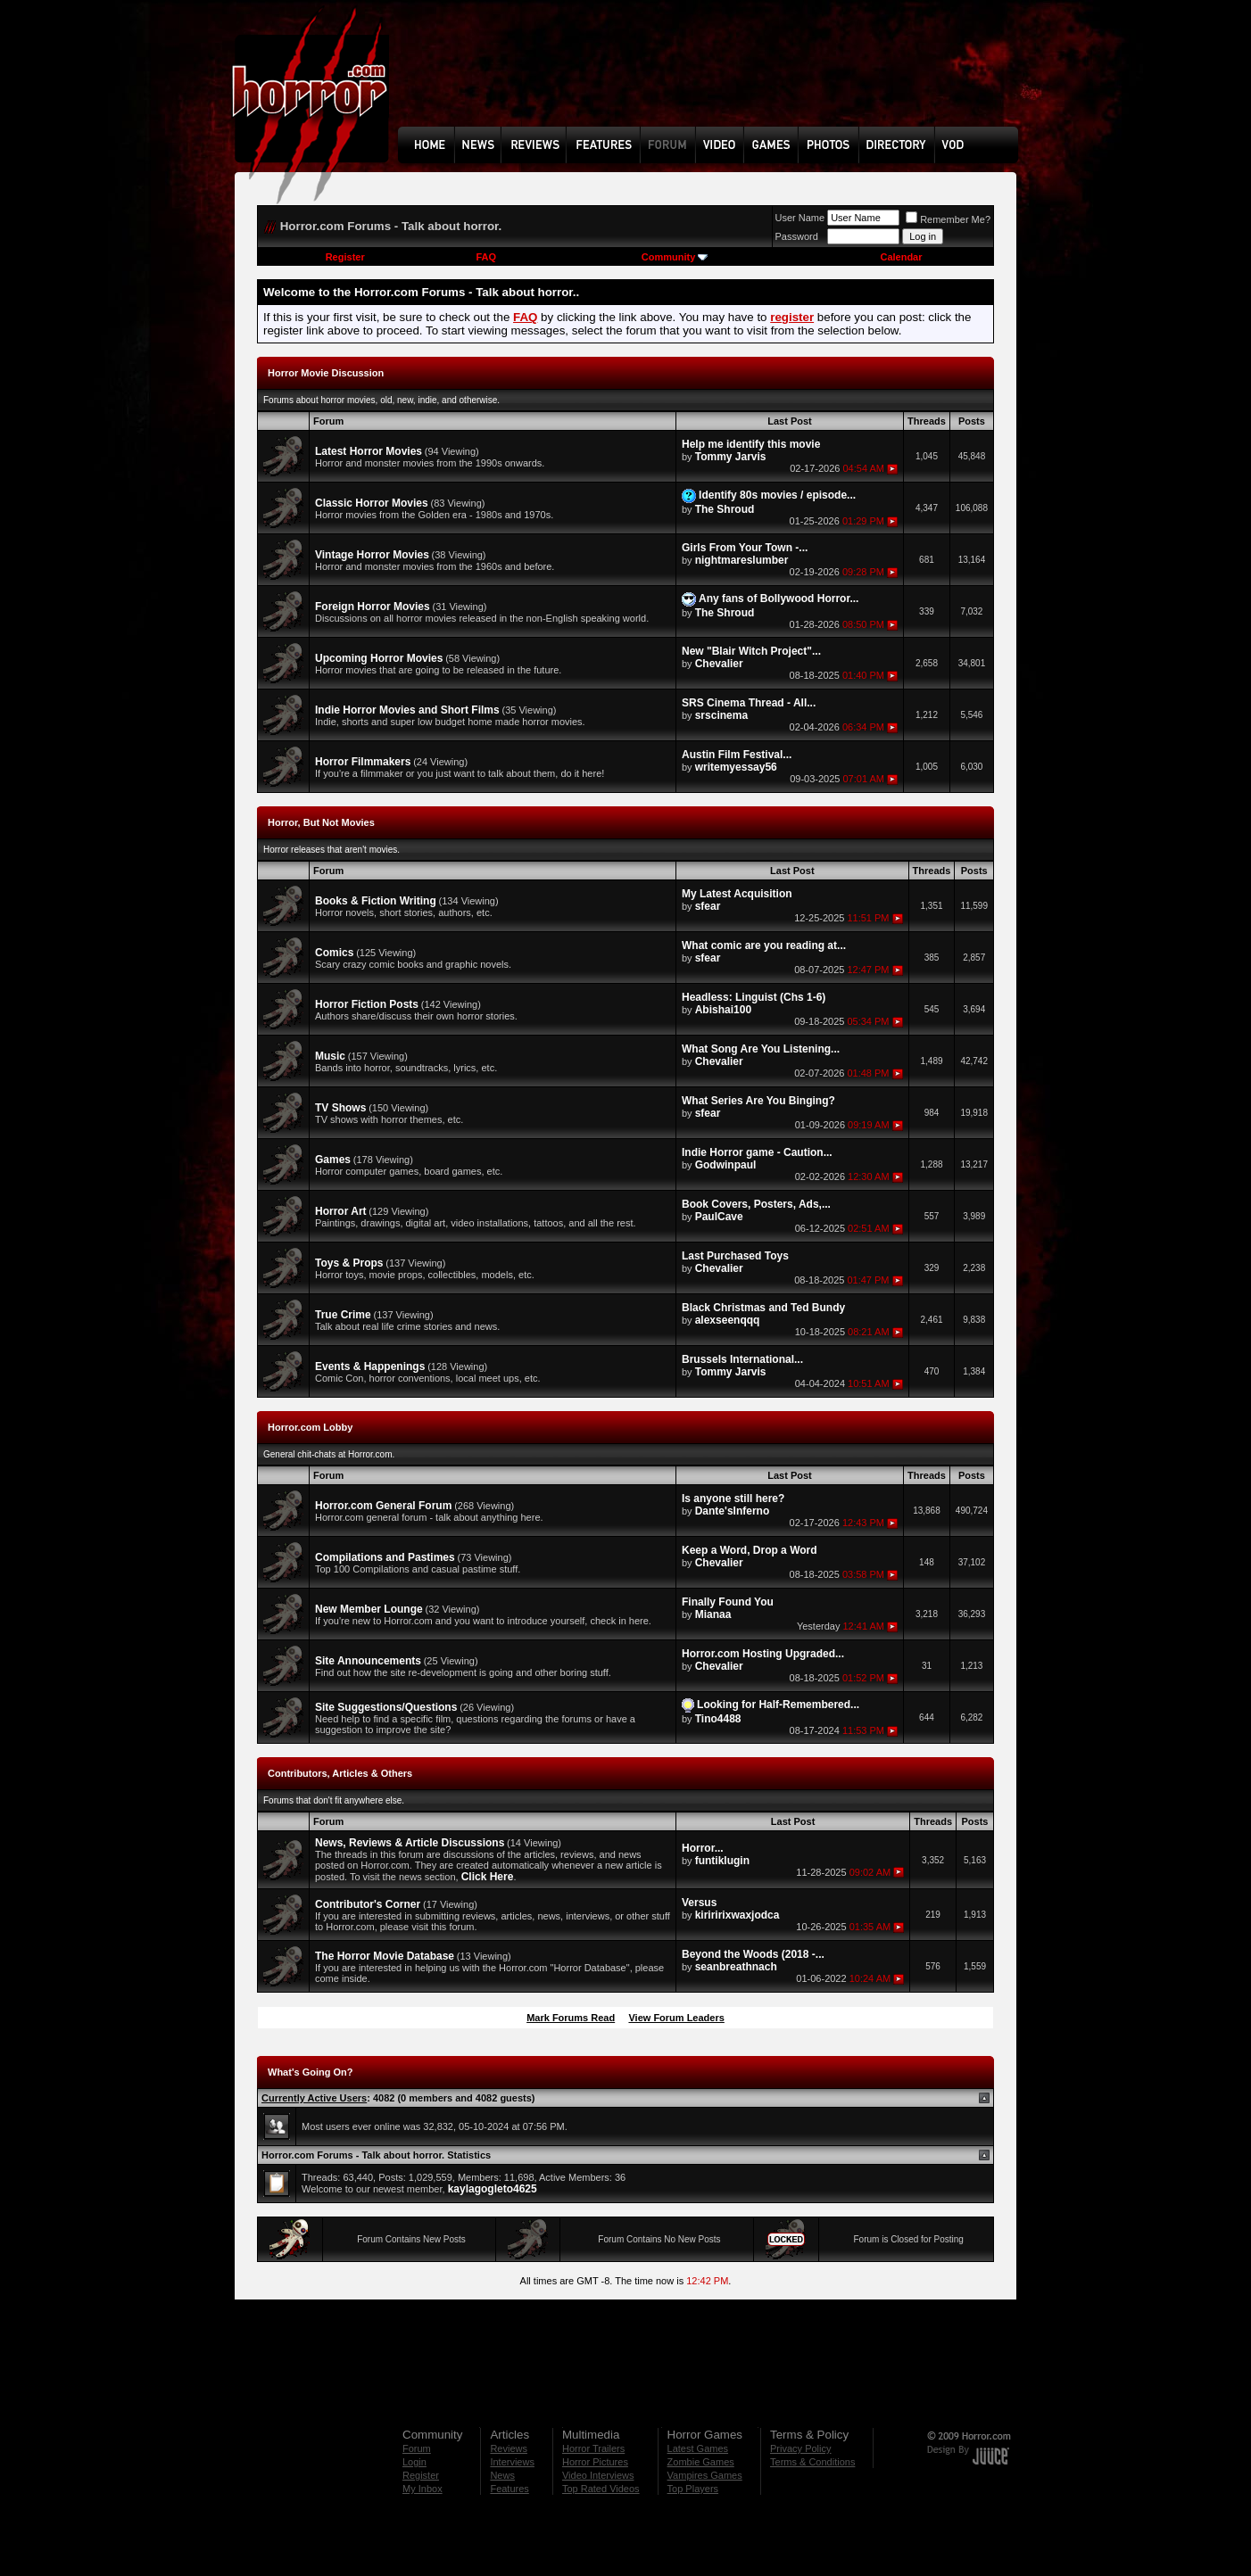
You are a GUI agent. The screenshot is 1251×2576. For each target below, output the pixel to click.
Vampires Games (704, 2475)
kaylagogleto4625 (492, 2189)
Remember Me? (948, 219)
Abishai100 (723, 1009)
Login (414, 2461)
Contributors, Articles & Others (340, 1773)
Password (796, 236)
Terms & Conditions (812, 2461)
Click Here (487, 1876)
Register (345, 257)
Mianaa (713, 1614)
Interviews (512, 2461)
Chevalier (719, 663)
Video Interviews (598, 2475)
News (502, 2475)
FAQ (486, 257)
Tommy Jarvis (730, 456)
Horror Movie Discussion (326, 372)
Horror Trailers (593, 2448)
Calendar (901, 257)
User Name (800, 217)
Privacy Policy (800, 2448)
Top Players (692, 2488)
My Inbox (422, 2488)
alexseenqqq (727, 1320)
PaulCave (719, 1216)
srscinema (721, 715)
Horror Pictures (595, 2461)
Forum (416, 2448)
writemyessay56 (736, 767)
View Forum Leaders (676, 2017)
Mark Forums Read (570, 2017)
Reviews (508, 2448)
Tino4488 (718, 1719)
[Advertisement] (714, 77)
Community (675, 257)
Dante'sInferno (732, 1511)
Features (509, 2488)
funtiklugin (722, 1860)
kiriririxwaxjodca (737, 1915)
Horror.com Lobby (310, 1427)
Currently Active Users (314, 2098)
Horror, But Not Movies (321, 822)
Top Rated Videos (601, 2488)
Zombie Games (700, 2461)
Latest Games (697, 2448)
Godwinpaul (726, 1165)
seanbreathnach (736, 1967)
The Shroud (725, 509)
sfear (708, 906)
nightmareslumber (742, 560)
